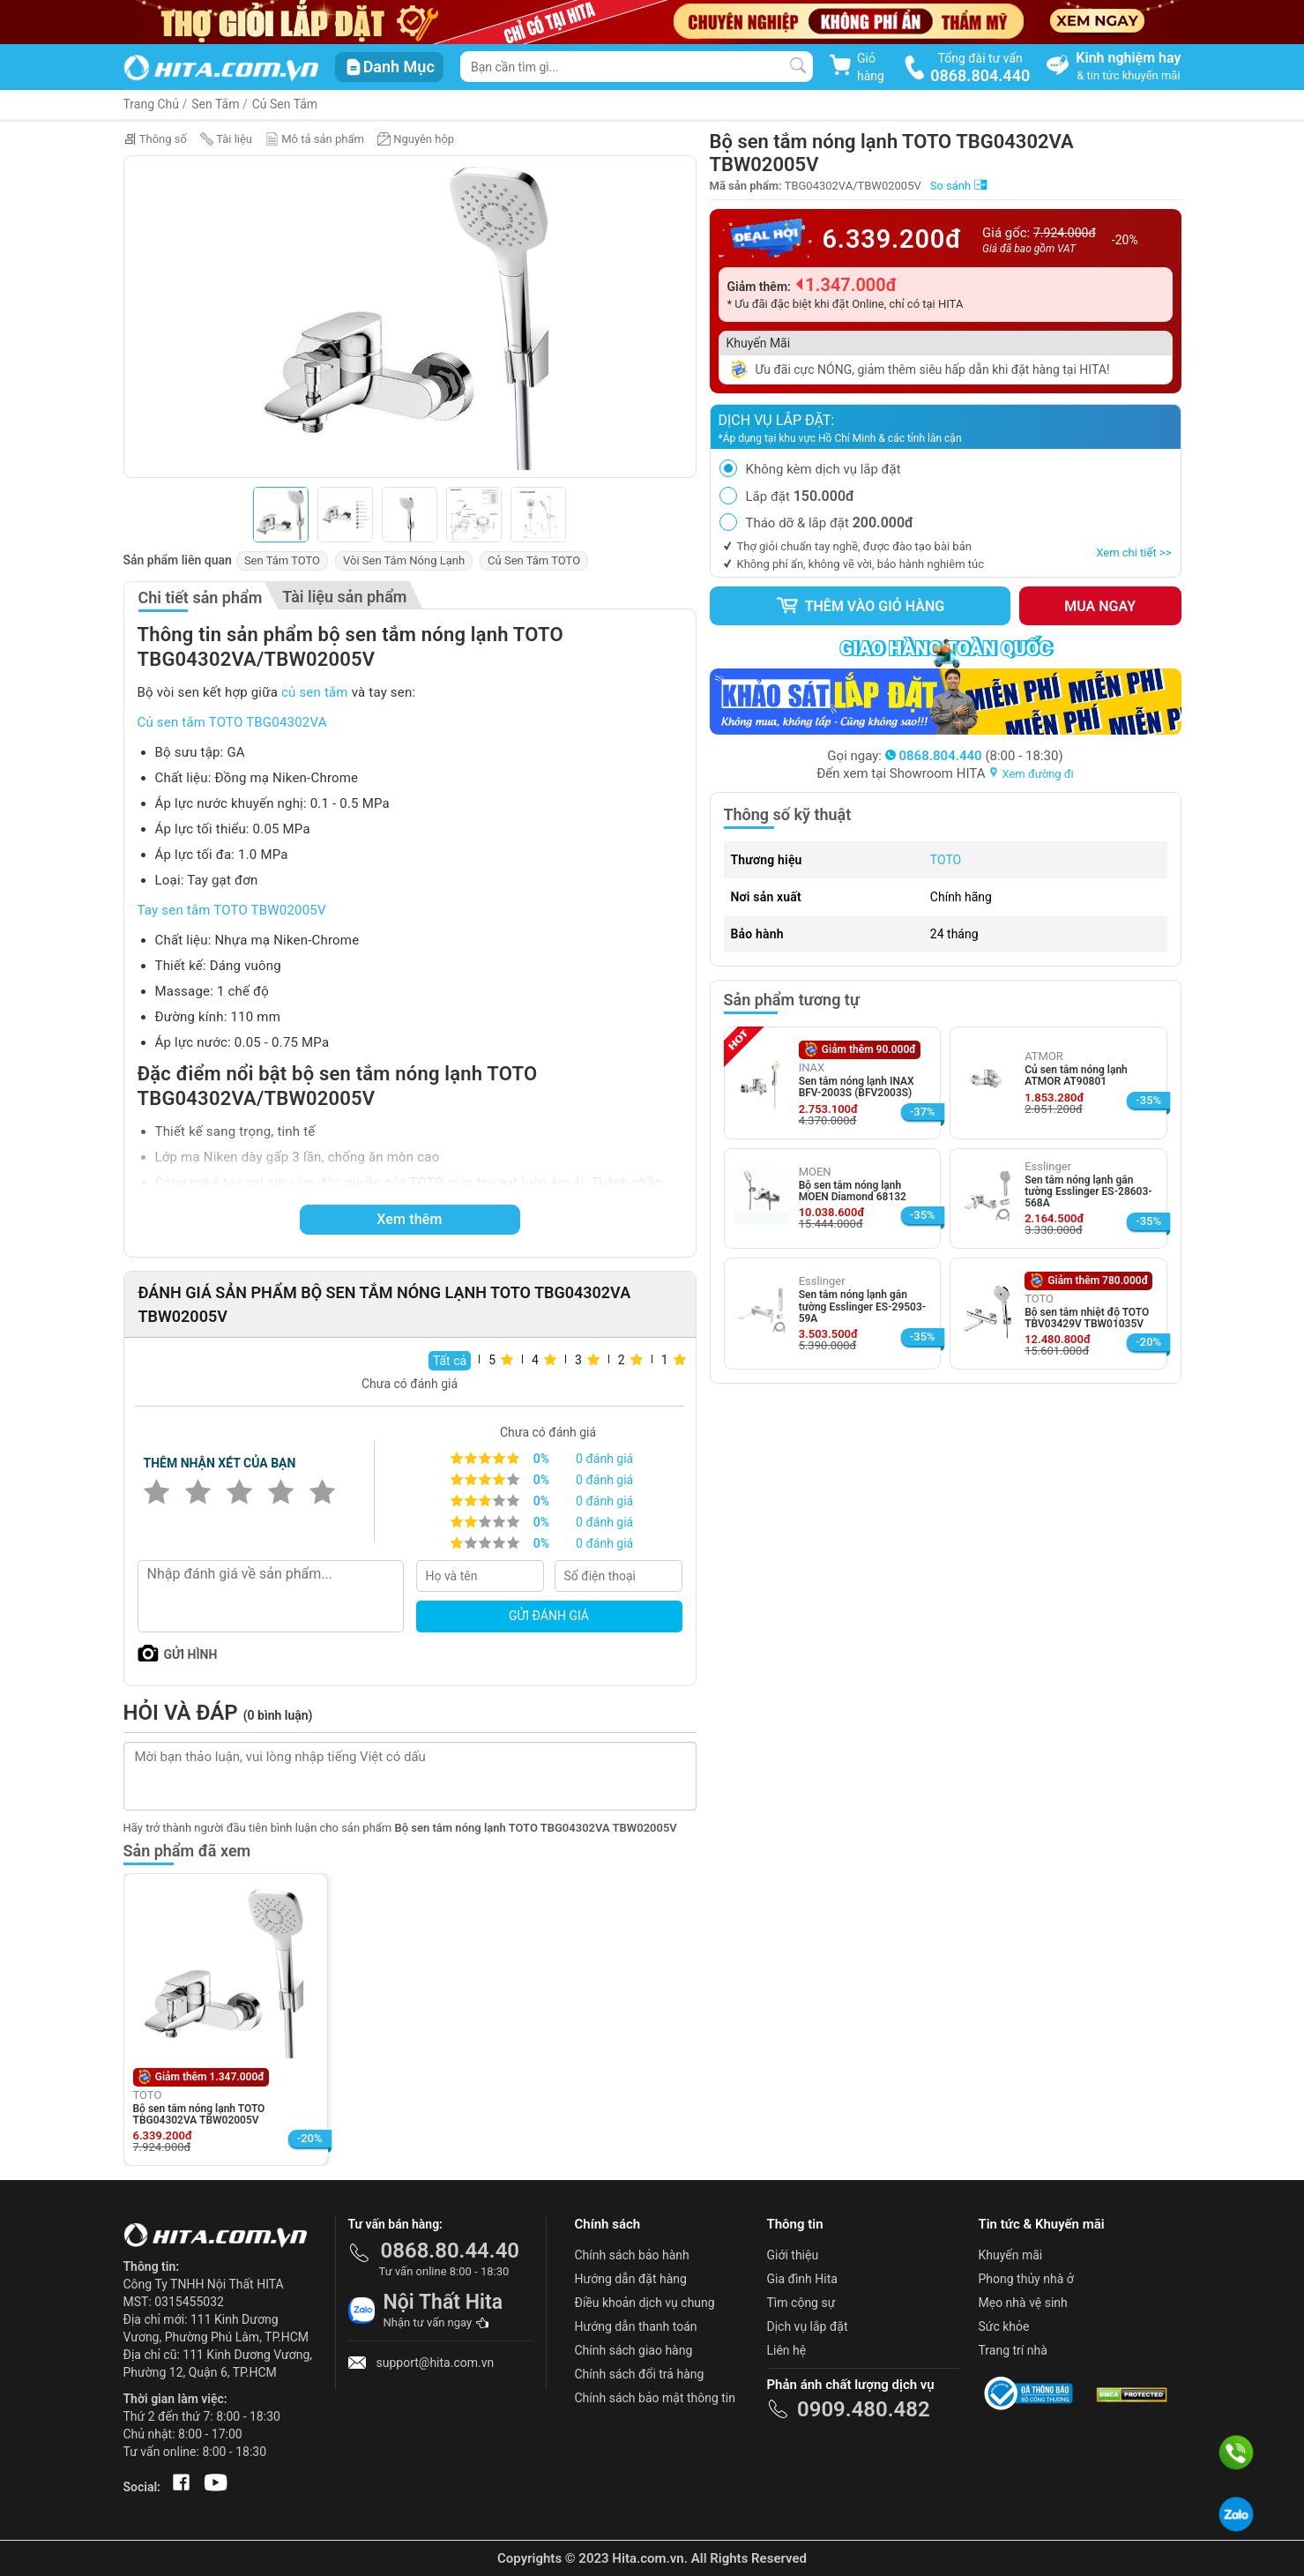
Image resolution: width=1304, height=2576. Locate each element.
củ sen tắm (314, 692)
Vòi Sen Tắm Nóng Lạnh (404, 560)
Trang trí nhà (1013, 2350)
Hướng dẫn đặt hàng (631, 2279)
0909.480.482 (863, 2409)
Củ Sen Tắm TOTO (534, 560)
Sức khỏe (1004, 2326)
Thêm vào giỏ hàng (859, 606)
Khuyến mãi (1011, 2255)
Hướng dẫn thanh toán (636, 2326)
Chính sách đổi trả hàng (639, 2374)
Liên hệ (787, 2350)
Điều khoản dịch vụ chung (645, 2303)
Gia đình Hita (802, 2279)
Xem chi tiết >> (1133, 552)
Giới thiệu (793, 2255)
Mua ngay (1100, 606)
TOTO (945, 860)
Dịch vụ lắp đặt (807, 2326)
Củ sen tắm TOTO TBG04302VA (232, 722)
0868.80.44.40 (450, 2250)
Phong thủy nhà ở (1026, 2279)
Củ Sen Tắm (284, 104)
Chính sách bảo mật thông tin (655, 2398)
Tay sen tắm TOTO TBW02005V (232, 910)
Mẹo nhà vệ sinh (1023, 2303)
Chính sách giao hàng (634, 2350)
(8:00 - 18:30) (974, 756)
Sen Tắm (215, 104)
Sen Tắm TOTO (282, 560)
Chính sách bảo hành (632, 2255)
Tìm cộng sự (801, 2303)
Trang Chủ (151, 104)
